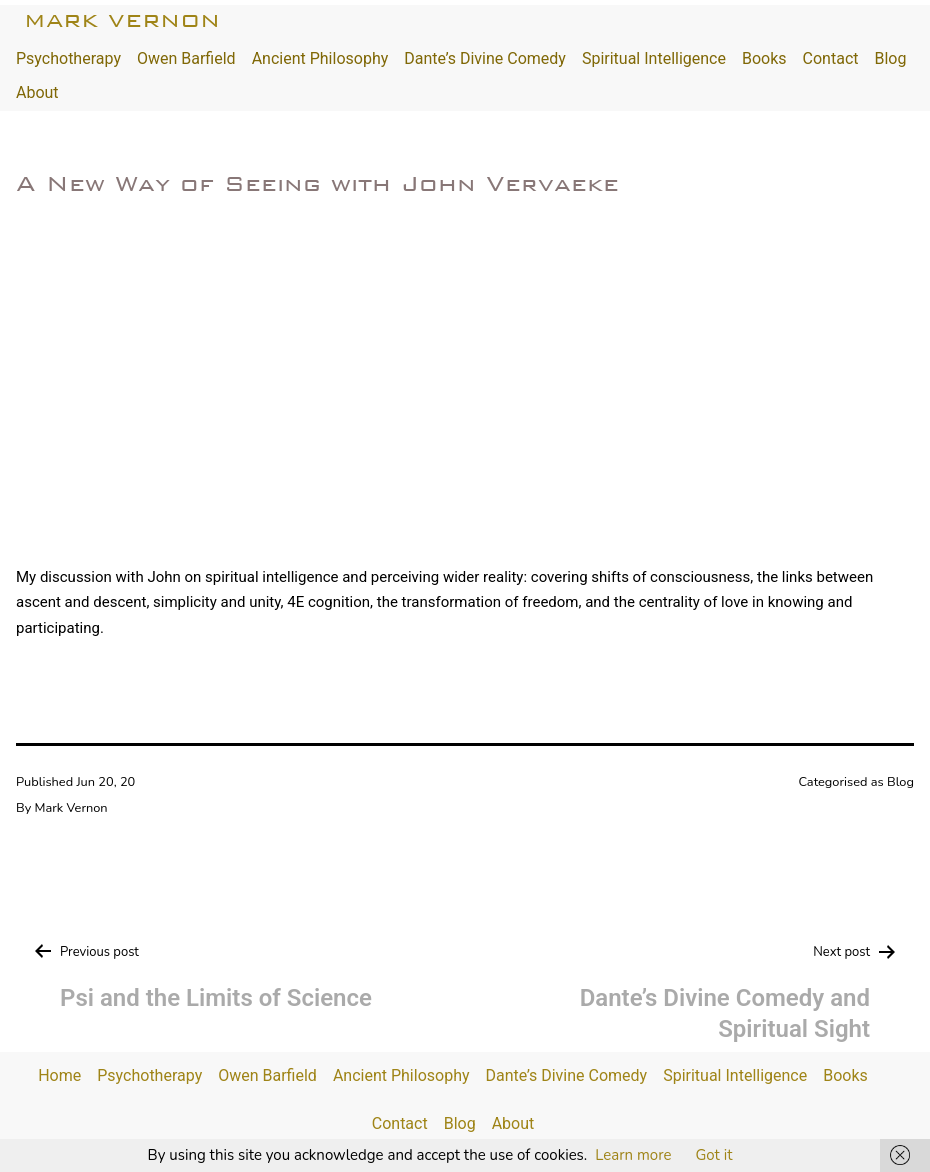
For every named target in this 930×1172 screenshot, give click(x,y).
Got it (713, 1155)
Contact (831, 58)
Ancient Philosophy (320, 58)
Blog (890, 58)
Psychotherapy (68, 58)
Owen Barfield (186, 58)
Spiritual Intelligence (654, 58)
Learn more (633, 1155)
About (37, 92)
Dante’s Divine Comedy (485, 58)
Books (764, 58)
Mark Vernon (122, 20)
